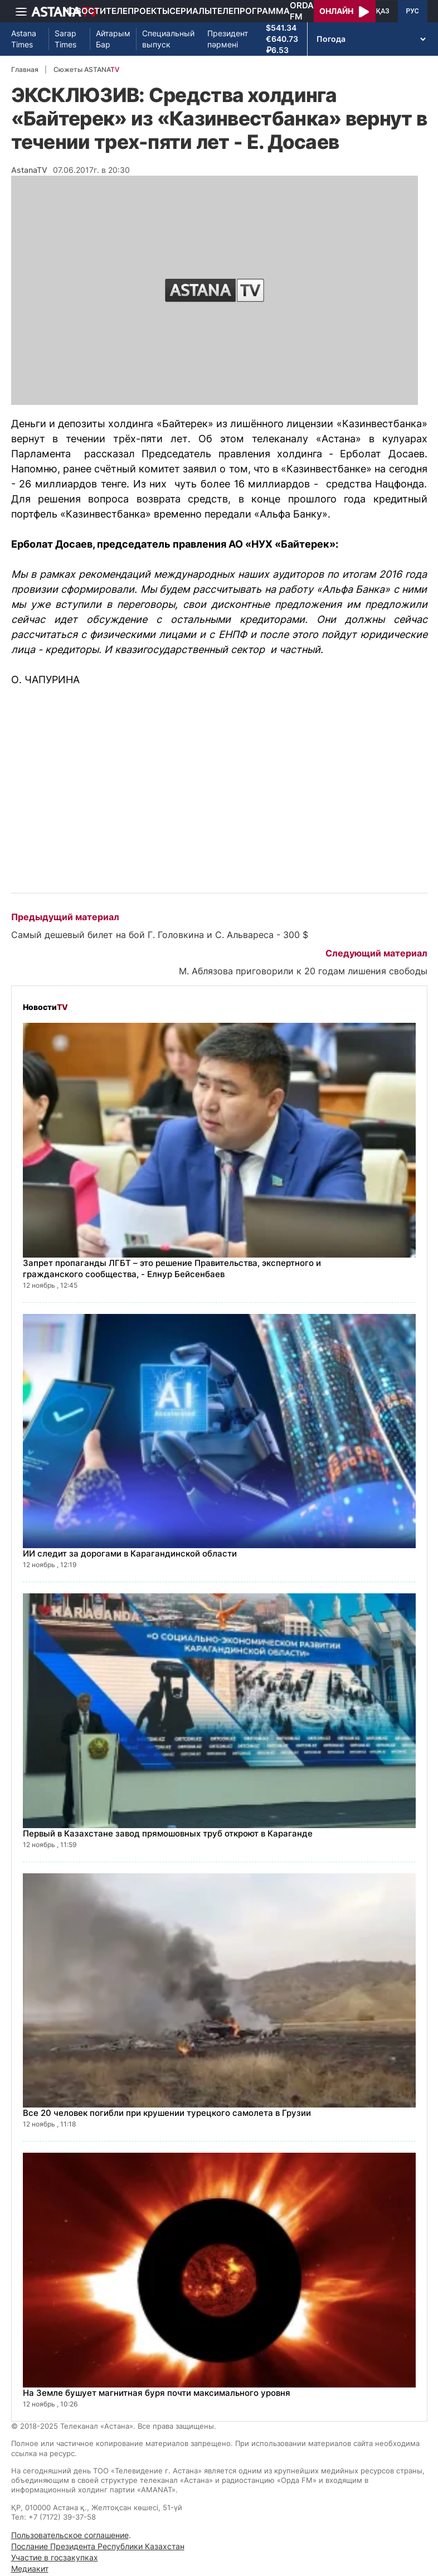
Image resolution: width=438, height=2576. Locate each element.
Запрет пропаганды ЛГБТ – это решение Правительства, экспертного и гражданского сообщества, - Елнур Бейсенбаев (172, 1268)
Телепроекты (137, 11)
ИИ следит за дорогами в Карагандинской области (130, 1553)
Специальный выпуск (168, 38)
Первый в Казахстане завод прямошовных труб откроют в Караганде (168, 1833)
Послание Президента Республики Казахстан (97, 2546)
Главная (24, 69)
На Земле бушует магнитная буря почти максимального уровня (156, 2392)
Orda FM (302, 11)
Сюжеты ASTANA (86, 69)
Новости (84, 11)
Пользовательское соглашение (70, 2535)
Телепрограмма (251, 11)
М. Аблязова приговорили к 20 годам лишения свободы (303, 971)
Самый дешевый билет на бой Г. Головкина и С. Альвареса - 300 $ (159, 934)
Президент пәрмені (227, 38)
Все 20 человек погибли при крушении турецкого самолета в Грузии (167, 2113)
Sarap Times (65, 38)
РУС (412, 11)
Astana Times (23, 38)
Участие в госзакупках (54, 2557)
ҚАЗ (383, 11)
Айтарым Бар (113, 38)
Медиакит (29, 2568)
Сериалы (190, 11)
